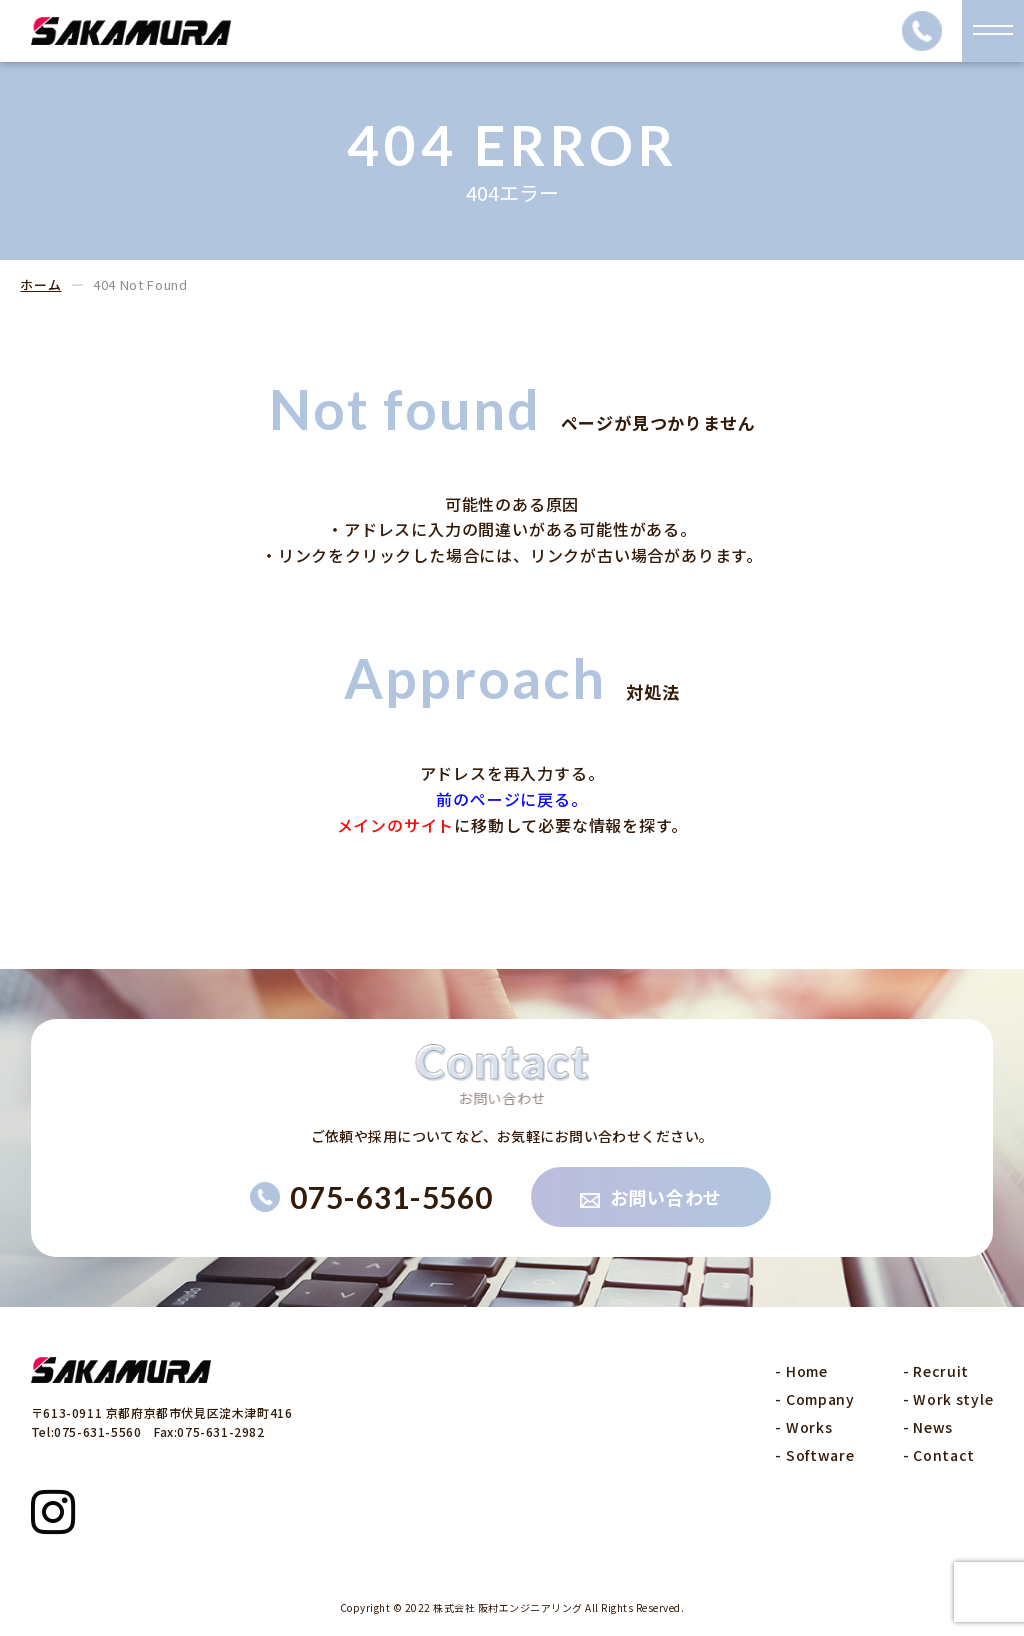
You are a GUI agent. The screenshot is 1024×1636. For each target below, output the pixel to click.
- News (928, 1427)
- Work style (948, 1399)
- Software (814, 1455)
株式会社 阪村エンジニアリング (508, 1607)
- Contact (939, 1455)
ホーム (40, 284)
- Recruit (936, 1371)
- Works (803, 1427)
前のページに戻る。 (511, 799)
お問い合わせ (651, 1197)
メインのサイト (396, 825)
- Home (801, 1371)
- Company (814, 1399)
